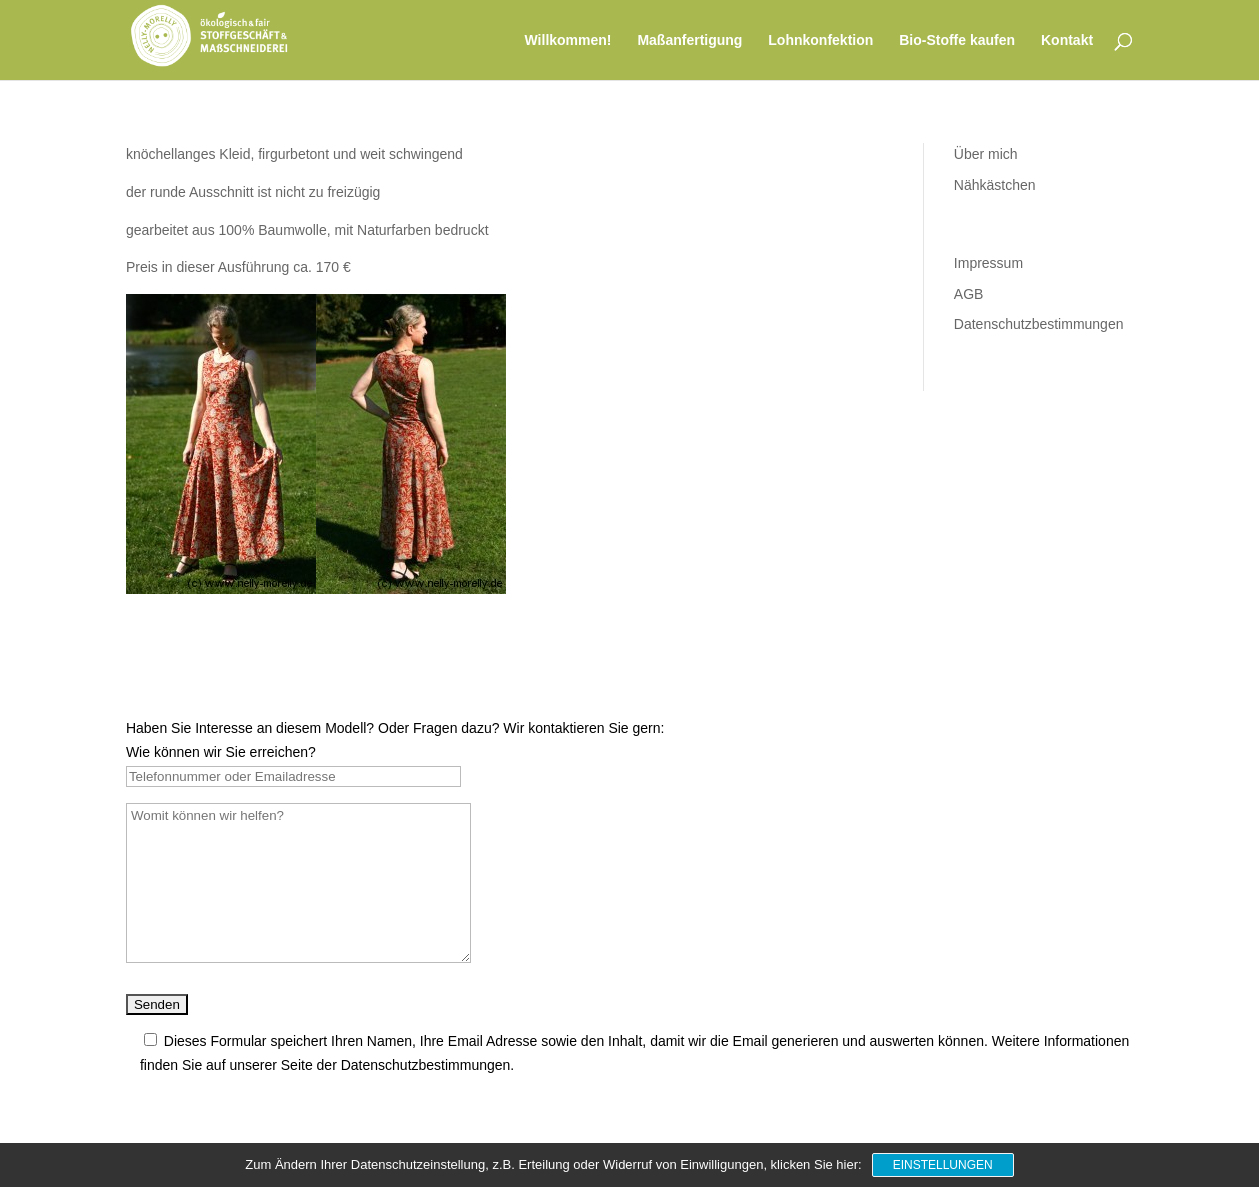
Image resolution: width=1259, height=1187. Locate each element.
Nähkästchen (995, 185)
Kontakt (1067, 40)
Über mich (986, 154)
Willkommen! (568, 40)
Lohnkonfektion (820, 40)
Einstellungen (943, 1165)
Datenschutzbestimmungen (1039, 324)
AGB (969, 294)
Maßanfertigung (689, 40)
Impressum (988, 263)
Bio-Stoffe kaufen (957, 40)
